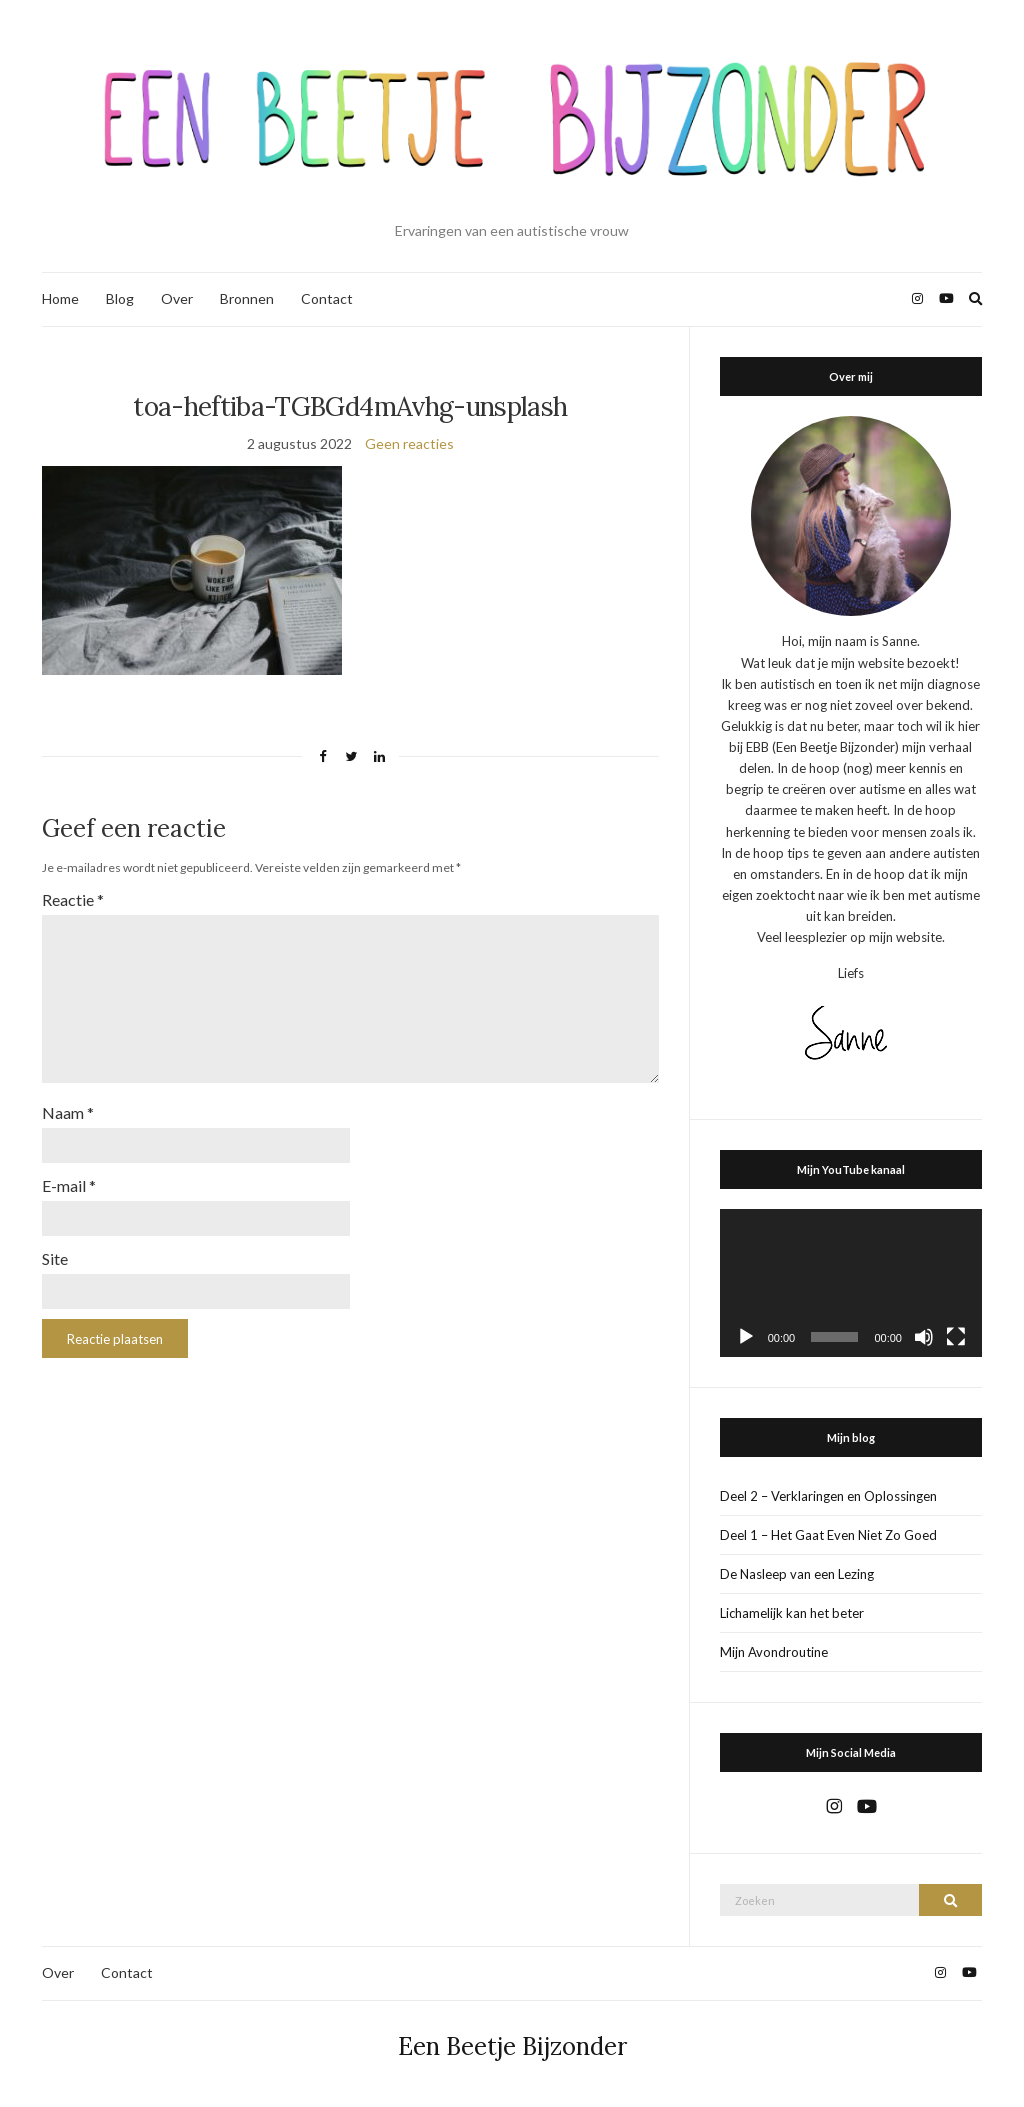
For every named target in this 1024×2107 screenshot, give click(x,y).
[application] (851, 1283)
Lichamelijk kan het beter (792, 1613)
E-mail (69, 1185)
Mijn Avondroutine (774, 1652)
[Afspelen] (746, 1337)
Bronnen (247, 298)
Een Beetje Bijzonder (512, 2046)
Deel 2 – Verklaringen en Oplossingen (828, 1496)
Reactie (73, 899)
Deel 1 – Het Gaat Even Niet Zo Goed (828, 1535)
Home (60, 298)
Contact (327, 298)
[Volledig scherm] (956, 1337)
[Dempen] (924, 1337)
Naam (68, 1112)
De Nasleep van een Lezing (797, 1574)
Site (55, 1258)
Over (177, 298)
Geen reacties (409, 443)
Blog (120, 298)
